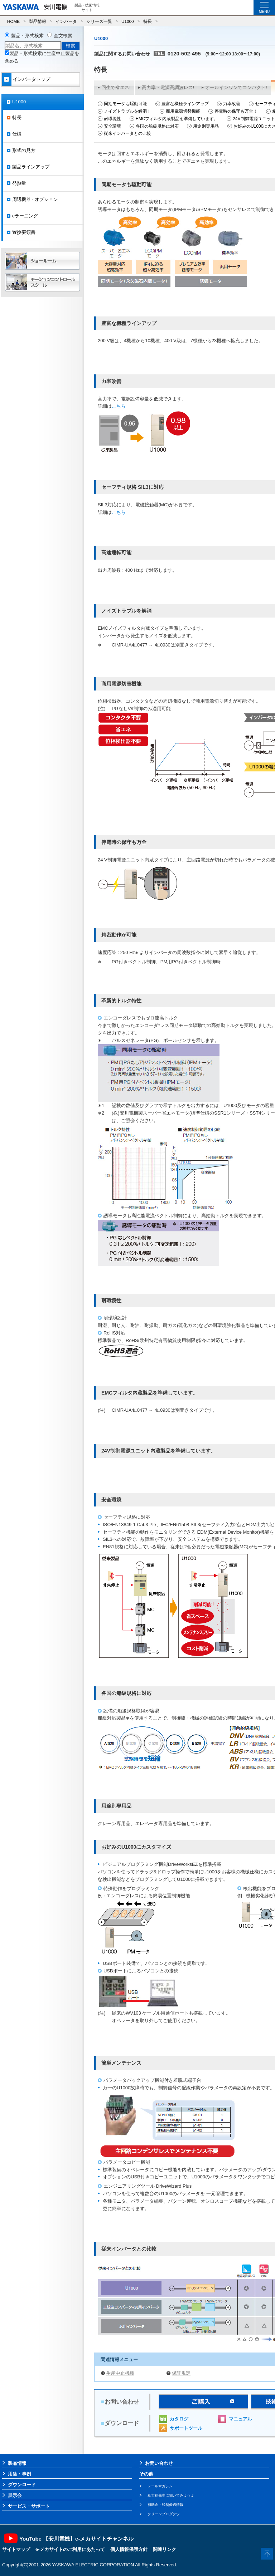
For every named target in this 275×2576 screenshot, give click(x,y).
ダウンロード (22, 2484)
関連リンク (164, 2549)
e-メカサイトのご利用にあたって (70, 2549)
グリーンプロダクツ (164, 2514)
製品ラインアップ (30, 166)
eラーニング (25, 215)
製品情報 (37, 21)
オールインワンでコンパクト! (236, 87)
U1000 (127, 21)
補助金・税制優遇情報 (165, 2505)
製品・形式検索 (27, 35)
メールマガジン (160, 2486)
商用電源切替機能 (183, 111)
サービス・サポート (29, 2506)
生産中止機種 (120, 2373)
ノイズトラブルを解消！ (127, 111)
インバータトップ (31, 79)
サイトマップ (16, 2549)
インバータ (66, 21)
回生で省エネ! (116, 87)
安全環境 (112, 126)
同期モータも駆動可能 (125, 103)
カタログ (179, 2419)
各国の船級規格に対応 (157, 126)
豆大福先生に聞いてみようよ (171, 2495)
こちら (119, 406)
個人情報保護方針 (129, 2549)
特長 (147, 21)
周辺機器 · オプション (35, 199)
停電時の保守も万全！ (235, 111)
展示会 (15, 2495)
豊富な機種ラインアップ (185, 103)
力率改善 (231, 103)
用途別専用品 (206, 126)
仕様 (16, 134)
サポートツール (186, 2428)
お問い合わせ (159, 2463)
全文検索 (63, 35)
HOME (13, 21)
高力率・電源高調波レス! (168, 87)
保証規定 (181, 2373)
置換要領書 (23, 232)
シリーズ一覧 (99, 21)
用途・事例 (19, 2474)
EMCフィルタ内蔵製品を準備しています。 (177, 118)
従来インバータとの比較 (127, 133)
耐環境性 (112, 118)
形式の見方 (23, 150)
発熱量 (19, 183)
